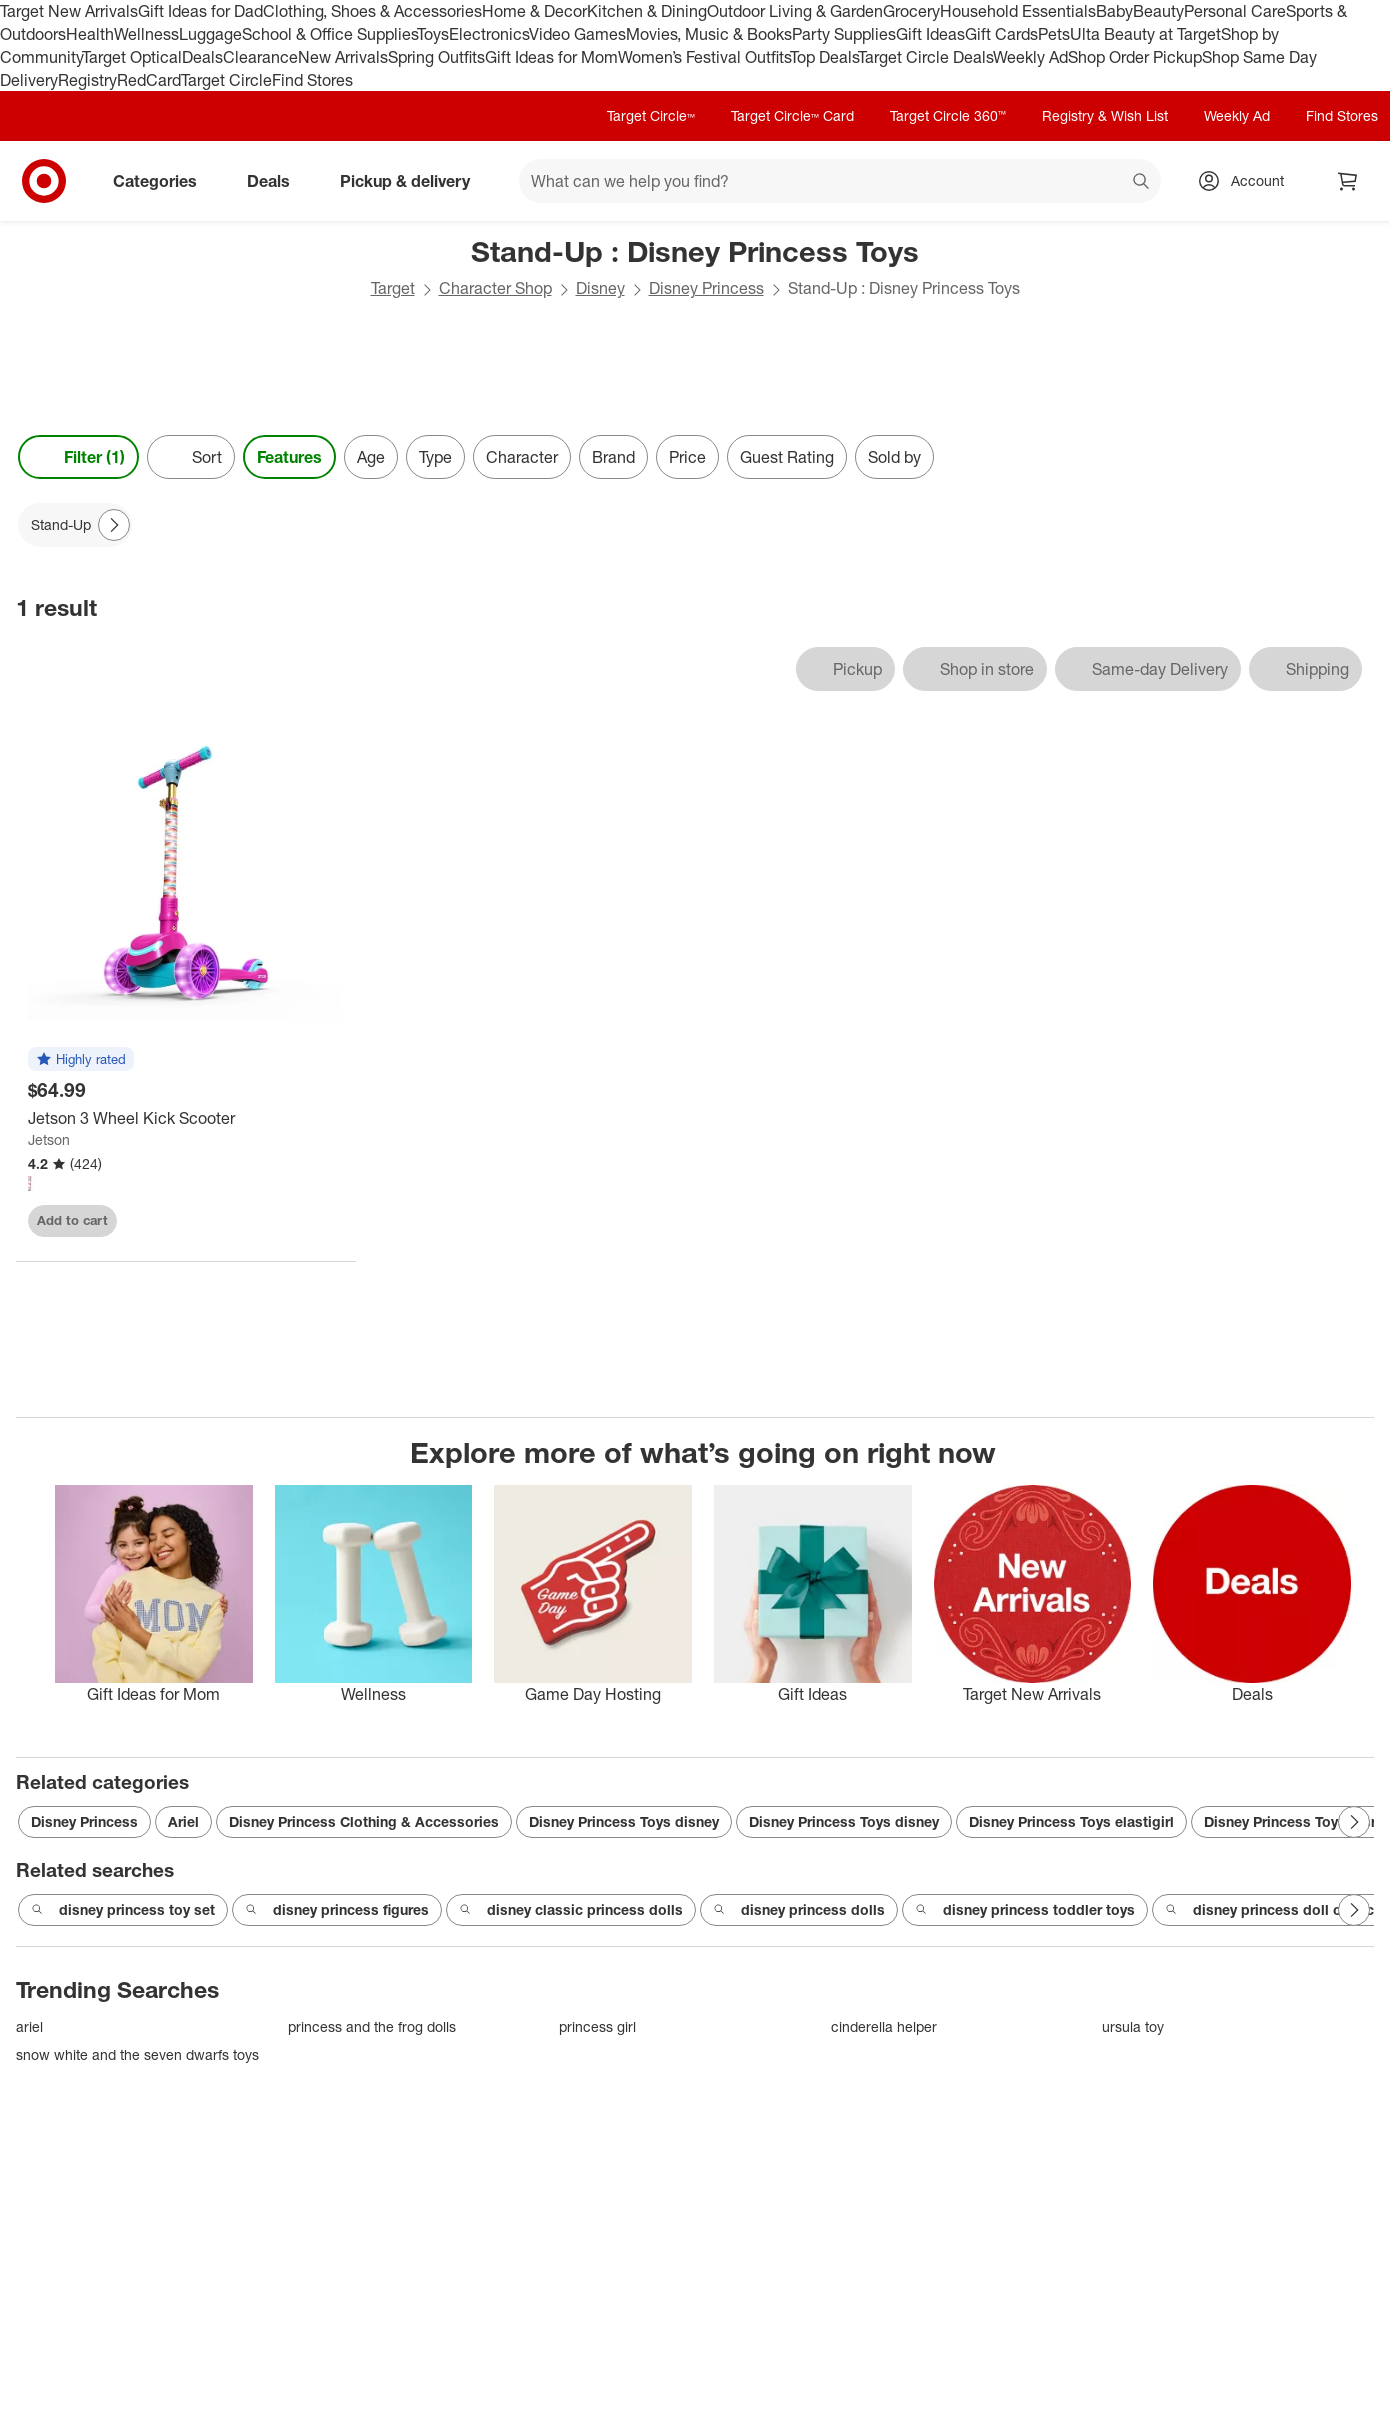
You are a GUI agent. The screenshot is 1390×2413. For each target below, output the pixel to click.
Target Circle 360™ (948, 115)
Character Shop (495, 288)
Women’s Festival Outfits (704, 57)
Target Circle (226, 80)
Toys (433, 34)
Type (435, 457)
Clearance (260, 57)
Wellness (146, 34)
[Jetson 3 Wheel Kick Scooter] (186, 1118)
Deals (202, 57)
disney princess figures (337, 1910)
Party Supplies (844, 34)
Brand (613, 457)
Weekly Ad (1030, 57)
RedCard (149, 80)
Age (371, 457)
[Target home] (44, 181)
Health (90, 34)
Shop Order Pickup (1135, 57)
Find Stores (312, 80)
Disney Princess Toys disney (624, 1821)
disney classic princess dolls (571, 1910)
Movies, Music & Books (709, 34)
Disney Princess (706, 288)
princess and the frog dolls (372, 2026)
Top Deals (824, 57)
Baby (1114, 11)
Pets (1054, 34)
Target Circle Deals (925, 57)
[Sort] (191, 457)
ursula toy (1133, 2026)
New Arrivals (343, 57)
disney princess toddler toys (1025, 1910)
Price (687, 457)
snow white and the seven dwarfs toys (137, 2054)
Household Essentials (1018, 11)
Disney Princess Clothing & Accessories (364, 1821)
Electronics (489, 34)
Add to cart (72, 1220)
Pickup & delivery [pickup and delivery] (413, 181)
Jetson (49, 1139)
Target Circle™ (651, 115)
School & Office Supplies (329, 34)
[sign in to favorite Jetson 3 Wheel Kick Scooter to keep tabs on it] (311, 1221)
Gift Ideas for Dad (200, 11)
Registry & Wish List (1105, 115)
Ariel (183, 1821)
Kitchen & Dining (647, 11)
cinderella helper (884, 2026)
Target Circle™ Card (792, 115)
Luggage (210, 34)
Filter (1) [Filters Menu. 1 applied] (78, 457)
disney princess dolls (799, 1910)
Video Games (577, 34)
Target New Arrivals (69, 11)
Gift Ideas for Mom (551, 57)
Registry (87, 80)
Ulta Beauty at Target (1145, 34)
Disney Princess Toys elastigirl (1071, 1821)
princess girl (597, 2026)
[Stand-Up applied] (75, 525)
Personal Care (1235, 11)
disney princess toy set (123, 1910)
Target (393, 288)
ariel (29, 2026)
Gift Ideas (930, 34)
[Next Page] (114, 525)
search (1142, 183)
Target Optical (132, 57)
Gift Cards (1001, 34)
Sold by (894, 457)
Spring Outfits (436, 57)
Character (522, 457)
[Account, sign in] (1247, 181)
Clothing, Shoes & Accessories (372, 11)
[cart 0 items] (1348, 181)
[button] (81, 1060)
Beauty (1158, 11)
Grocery (911, 11)
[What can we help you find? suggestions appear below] (840, 181)
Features (289, 457)
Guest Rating (787, 457)
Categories (163, 181)
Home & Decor (534, 11)
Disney (600, 288)
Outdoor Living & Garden (795, 11)
